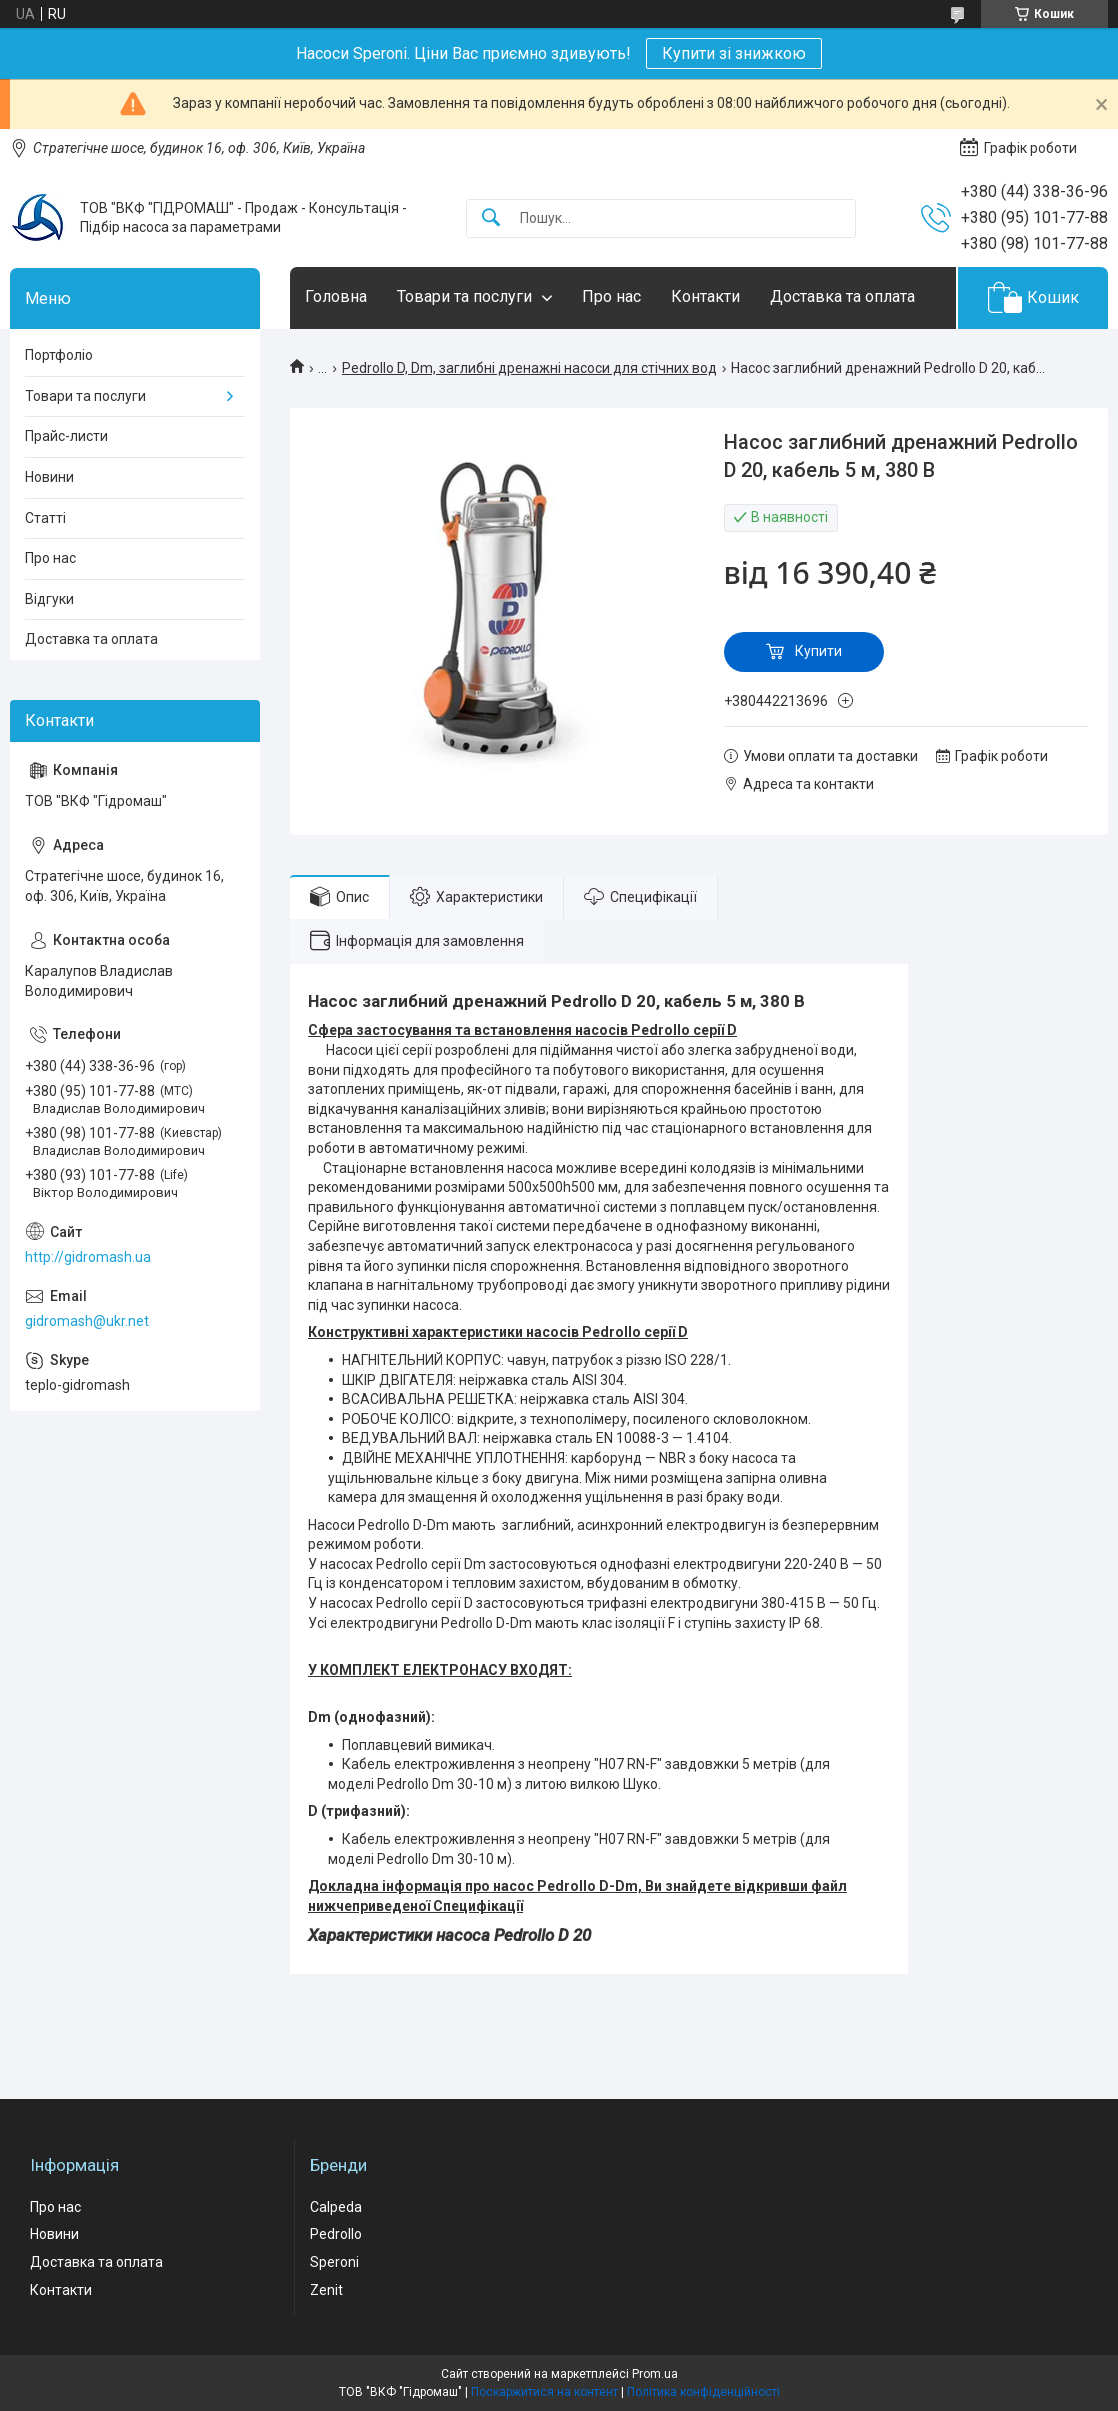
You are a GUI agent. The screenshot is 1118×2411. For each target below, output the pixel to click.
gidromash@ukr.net (87, 1321)
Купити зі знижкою (734, 53)
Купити (818, 651)
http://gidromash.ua (88, 1257)
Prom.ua (655, 2374)
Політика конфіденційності (703, 2392)
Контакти (705, 296)
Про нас (611, 296)
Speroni (334, 2262)
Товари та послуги (464, 296)
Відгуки (49, 599)
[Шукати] (491, 218)
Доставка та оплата (842, 296)
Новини (49, 477)
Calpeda (336, 2207)
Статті (45, 518)
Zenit (326, 2290)
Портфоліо (59, 355)
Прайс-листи (66, 436)
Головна (336, 296)
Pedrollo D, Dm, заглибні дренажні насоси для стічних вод (529, 368)
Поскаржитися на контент (544, 2392)
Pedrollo (336, 2234)
